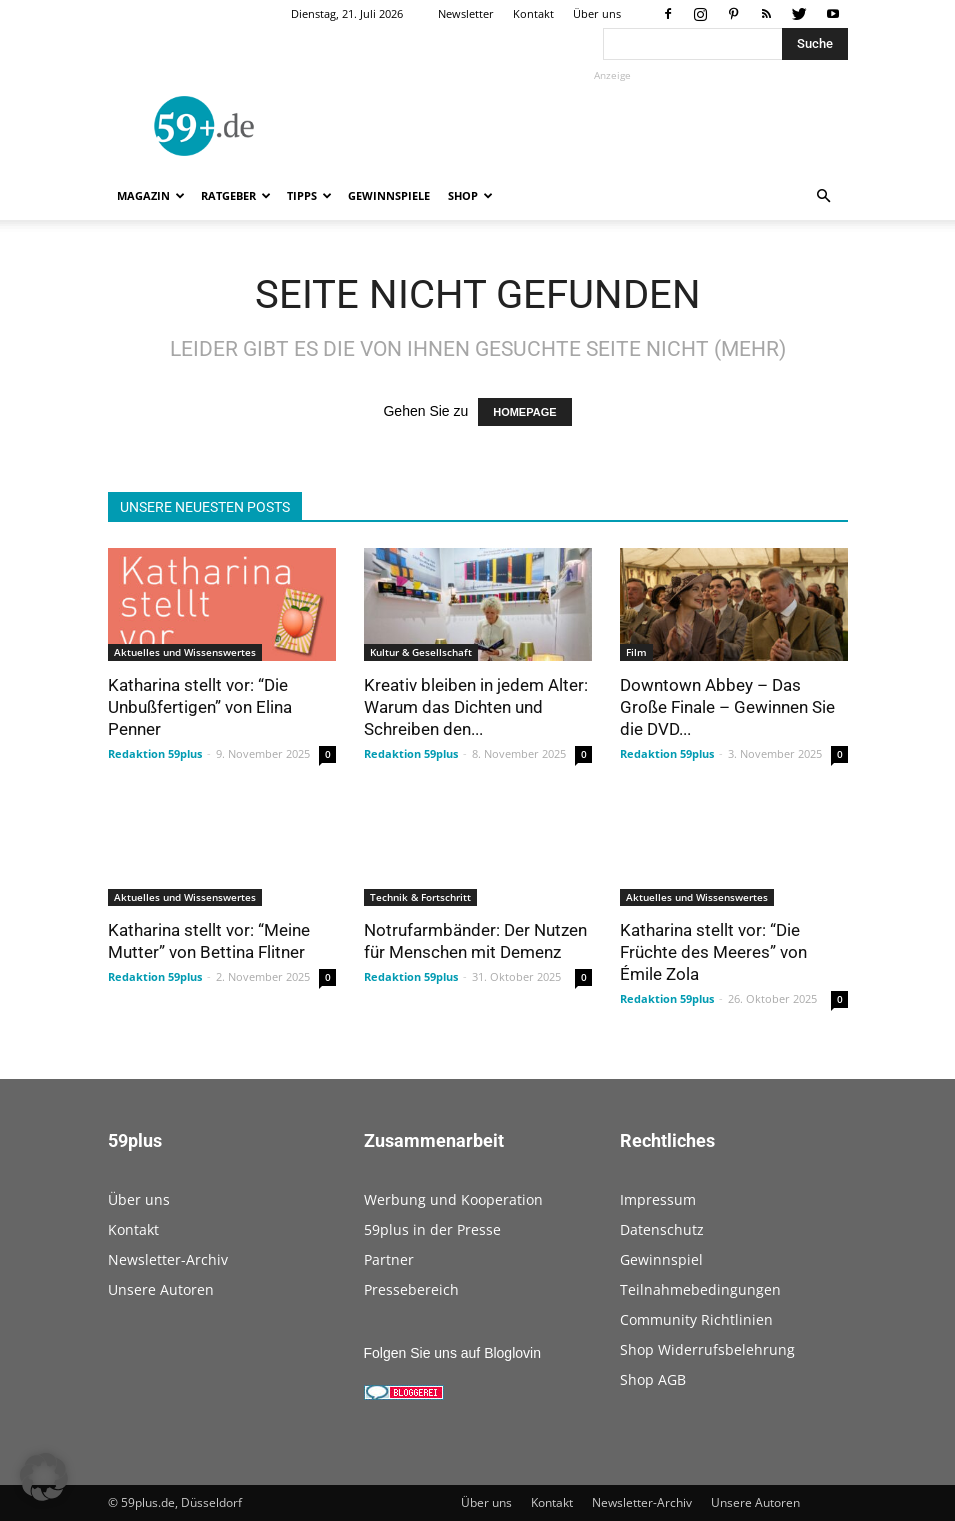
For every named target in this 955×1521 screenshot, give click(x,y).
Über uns (597, 13)
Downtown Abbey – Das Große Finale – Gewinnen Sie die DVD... (727, 707)
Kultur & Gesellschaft (421, 652)
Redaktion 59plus (155, 753)
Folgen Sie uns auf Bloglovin (452, 1353)
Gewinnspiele (389, 195)
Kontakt (533, 13)
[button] (824, 196)
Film (636, 652)
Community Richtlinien (696, 1319)
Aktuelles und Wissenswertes (185, 652)
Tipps (309, 195)
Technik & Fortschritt (420, 897)
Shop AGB (653, 1379)
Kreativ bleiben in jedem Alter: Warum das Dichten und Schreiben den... (476, 707)
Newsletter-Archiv (168, 1259)
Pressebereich (411, 1289)
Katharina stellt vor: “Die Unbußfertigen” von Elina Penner (200, 707)
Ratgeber (236, 195)
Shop (470, 195)
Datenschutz (662, 1229)
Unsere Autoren (161, 1289)
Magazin (151, 195)
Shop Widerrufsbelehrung (707, 1349)
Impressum (658, 1199)
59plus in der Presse (432, 1229)
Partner (389, 1259)
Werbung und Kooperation (453, 1199)
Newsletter (466, 13)
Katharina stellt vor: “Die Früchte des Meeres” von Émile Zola (713, 952)
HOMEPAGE (524, 412)
